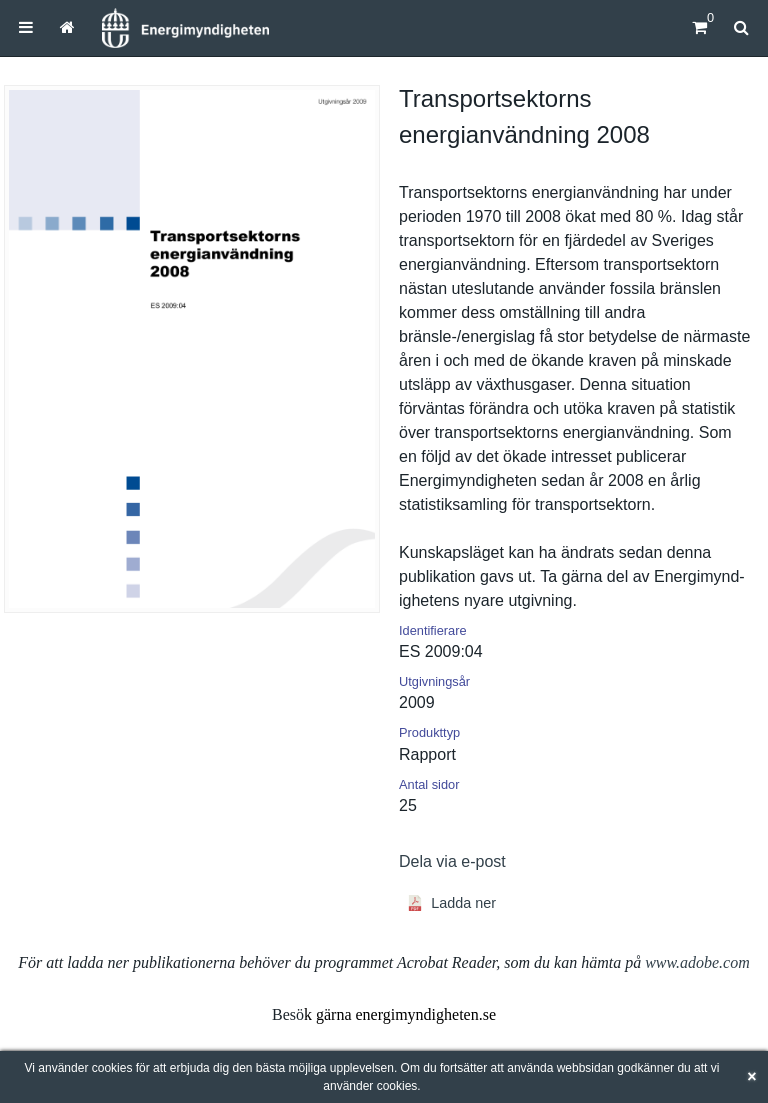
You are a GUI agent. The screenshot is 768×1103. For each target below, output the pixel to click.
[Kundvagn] (699, 27)
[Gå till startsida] (67, 27)
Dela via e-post (452, 861)
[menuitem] (26, 27)
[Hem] (185, 28)
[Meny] (26, 27)
